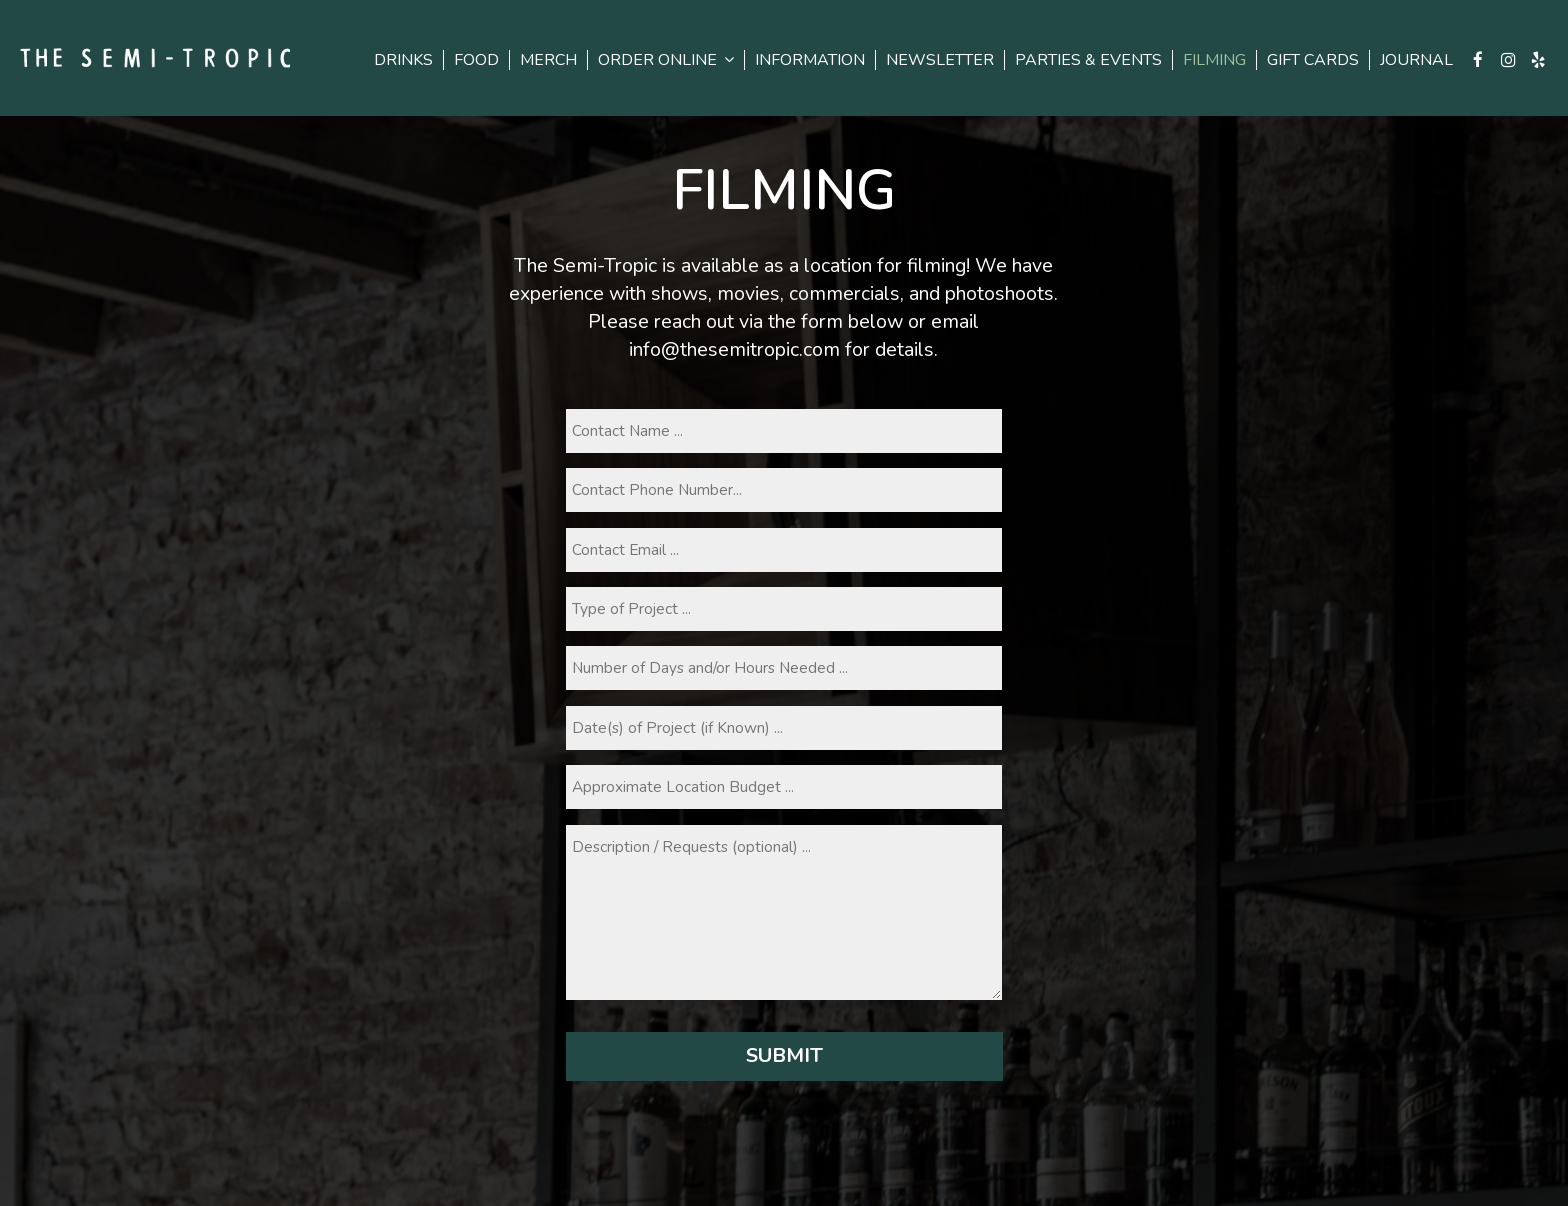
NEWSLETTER (940, 60)
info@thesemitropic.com (734, 349)
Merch (548, 60)
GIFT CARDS (1313, 60)
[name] (784, 431)
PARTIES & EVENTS (1088, 60)
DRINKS (403, 60)
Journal (1416, 60)
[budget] (784, 787)
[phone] (784, 490)
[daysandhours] (784, 668)
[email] (784, 550)
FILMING (1214, 60)
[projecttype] (784, 609)
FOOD (476, 60)
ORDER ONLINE (666, 60)
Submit (783, 1055)
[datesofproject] (784, 728)
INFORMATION (810, 60)
